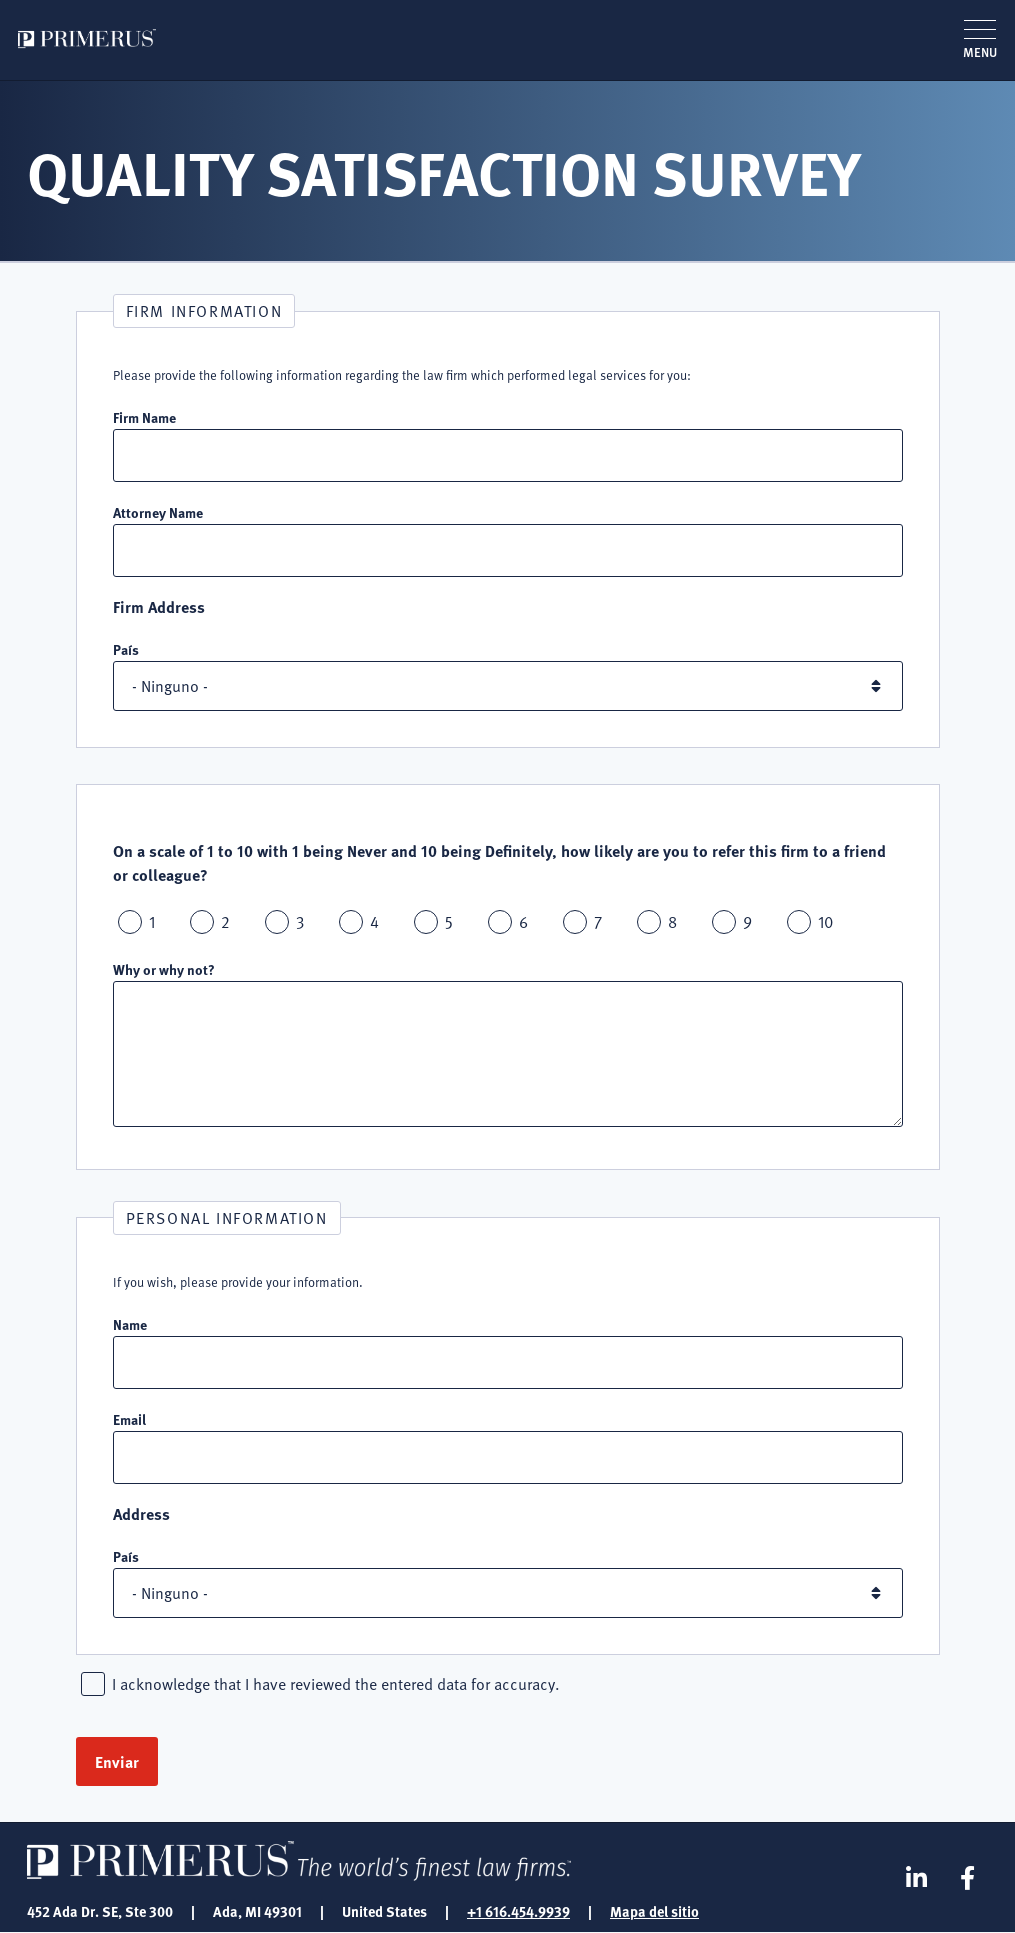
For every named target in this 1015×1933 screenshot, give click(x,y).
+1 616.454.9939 (518, 1911)
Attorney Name (158, 512)
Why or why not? (164, 969)
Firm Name (144, 417)
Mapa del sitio (654, 1911)
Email (129, 1419)
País (126, 649)
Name (130, 1324)
